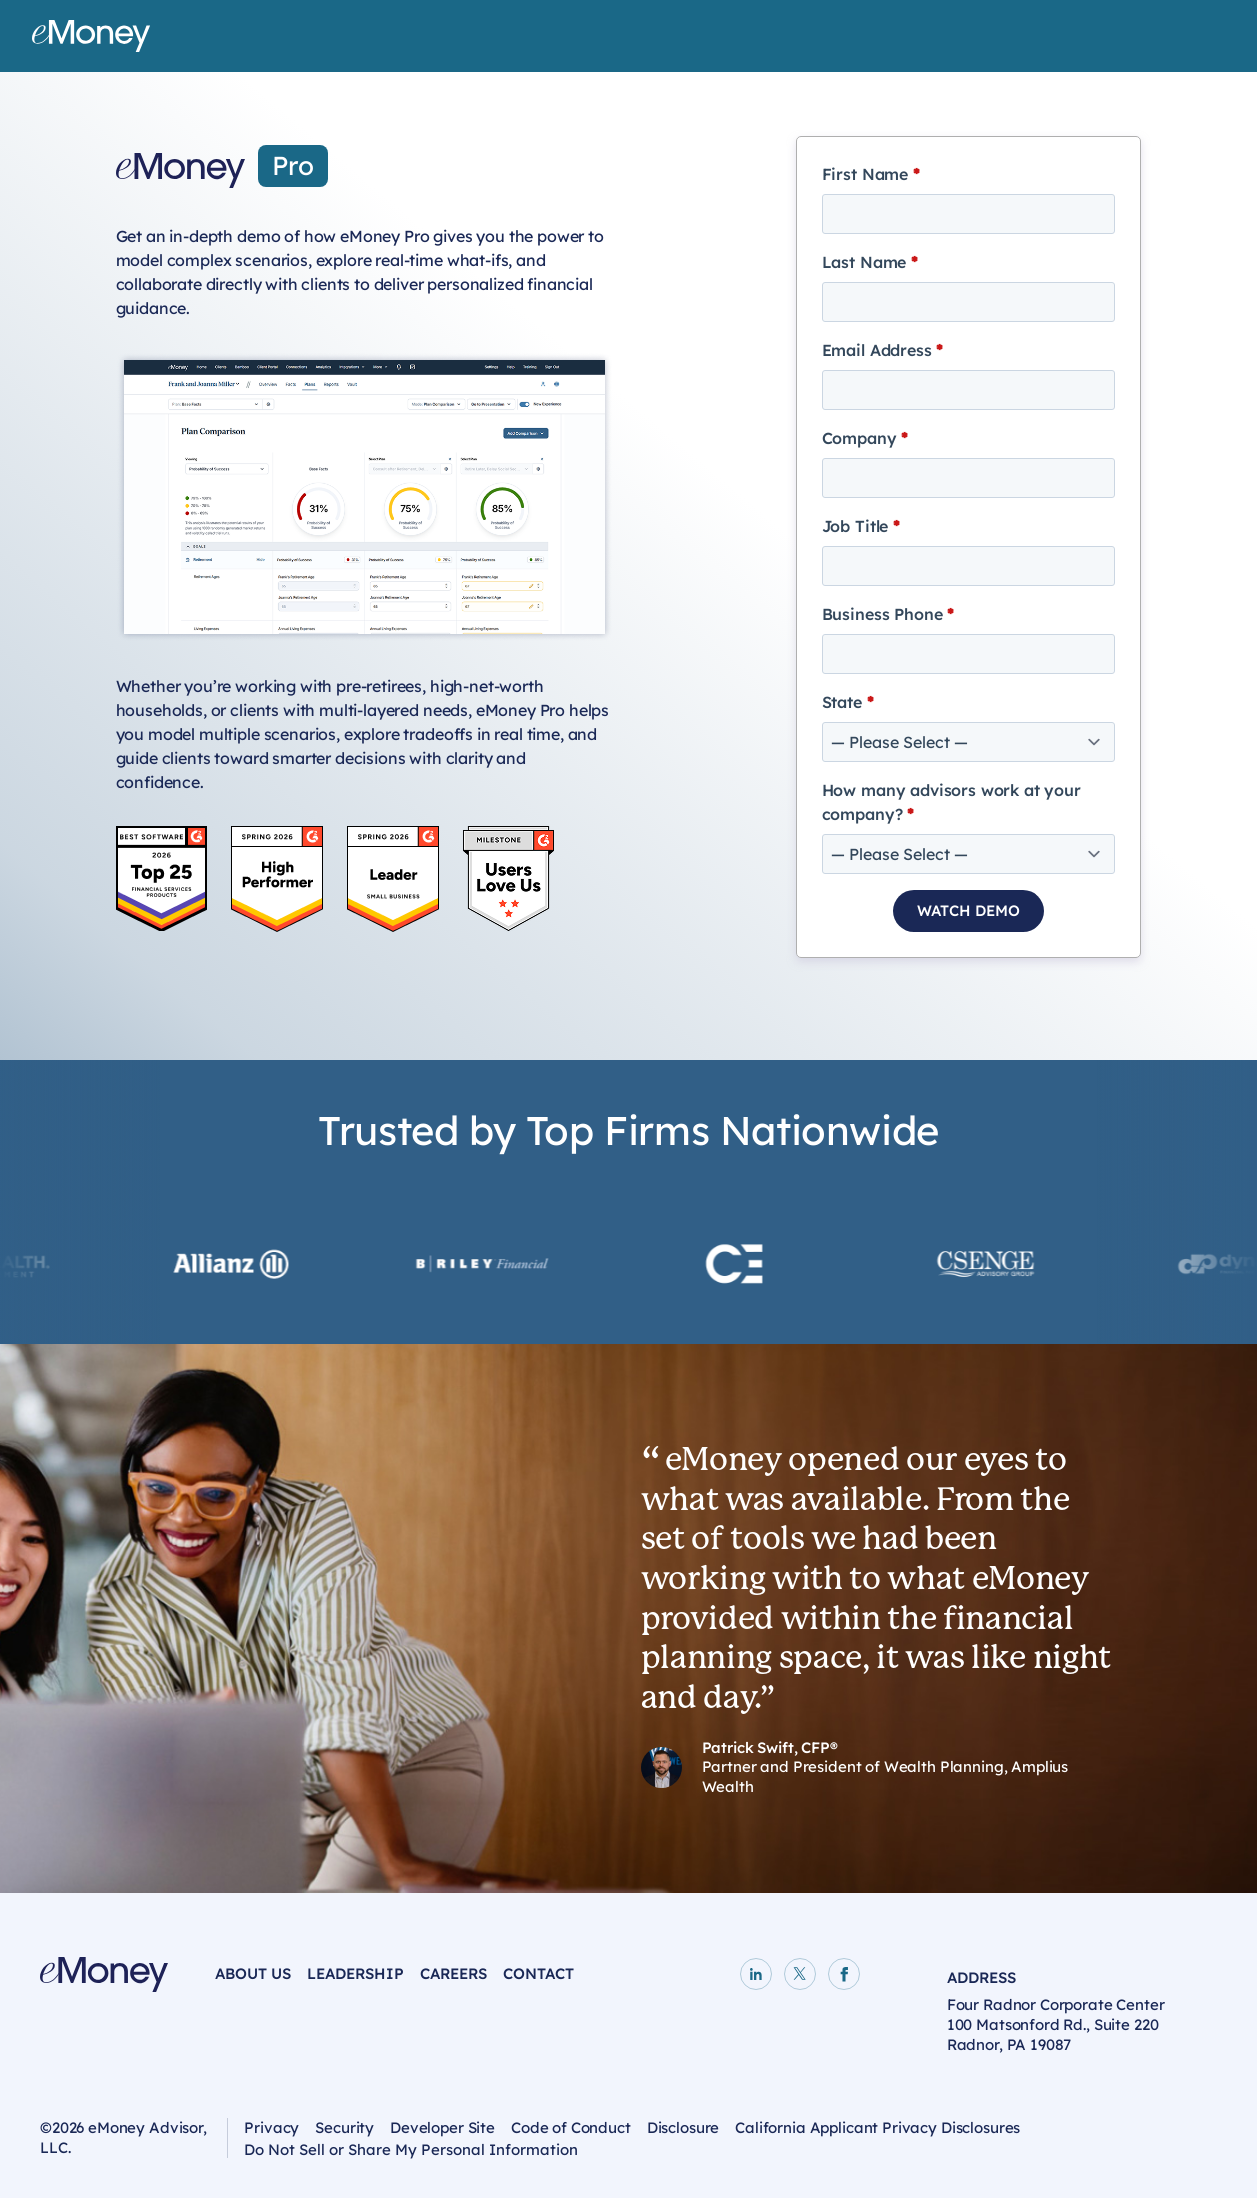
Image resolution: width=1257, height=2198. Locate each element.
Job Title (861, 526)
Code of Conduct (571, 2127)
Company (865, 438)
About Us (253, 1973)
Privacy (271, 2127)
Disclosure (683, 2127)
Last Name (870, 262)
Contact (538, 1973)
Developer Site (442, 2127)
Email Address (883, 350)
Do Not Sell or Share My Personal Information (411, 2153)
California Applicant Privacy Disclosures (877, 2127)
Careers (453, 1973)
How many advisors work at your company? (951, 802)
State (848, 702)
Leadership (355, 1973)
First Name (871, 174)
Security (344, 2127)
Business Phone (888, 614)
